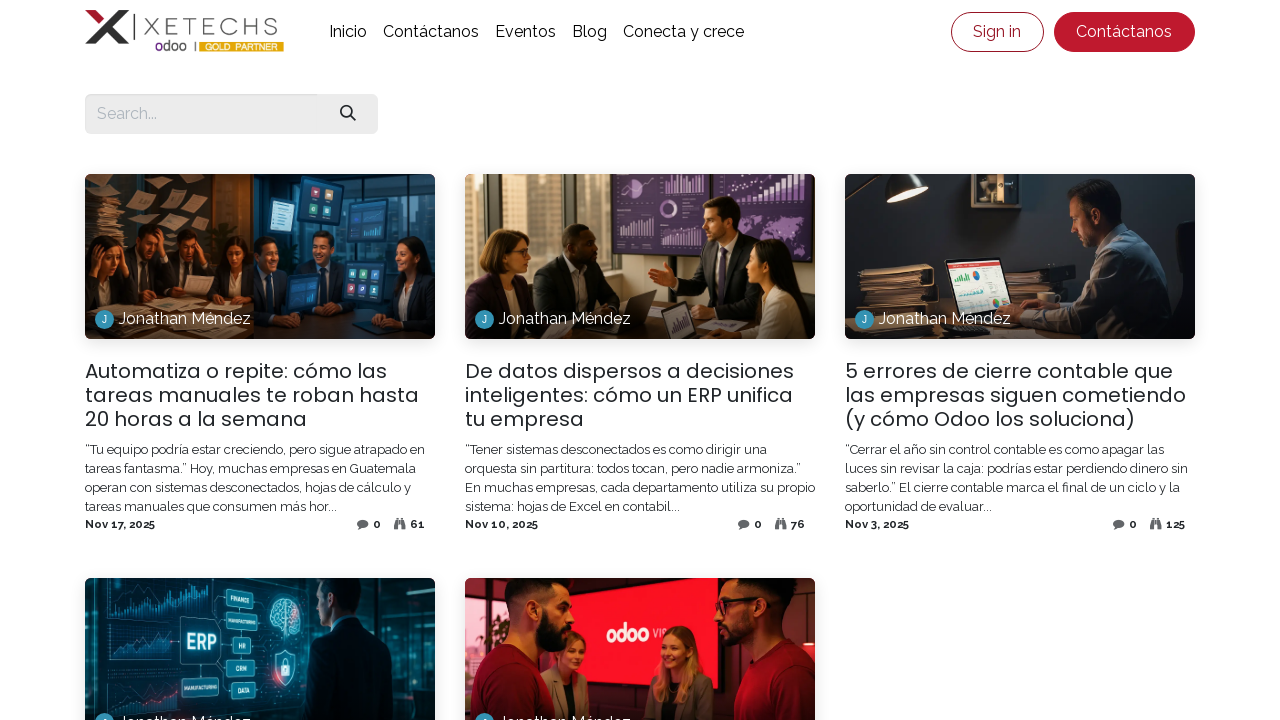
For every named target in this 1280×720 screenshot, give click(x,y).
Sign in (997, 31)
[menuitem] (348, 32)
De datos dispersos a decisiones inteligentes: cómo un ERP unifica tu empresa (629, 395)
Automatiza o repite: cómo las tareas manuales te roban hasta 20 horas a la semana (252, 395)
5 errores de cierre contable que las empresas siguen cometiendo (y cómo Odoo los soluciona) (1015, 395)
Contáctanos (1124, 31)
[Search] (347, 114)
